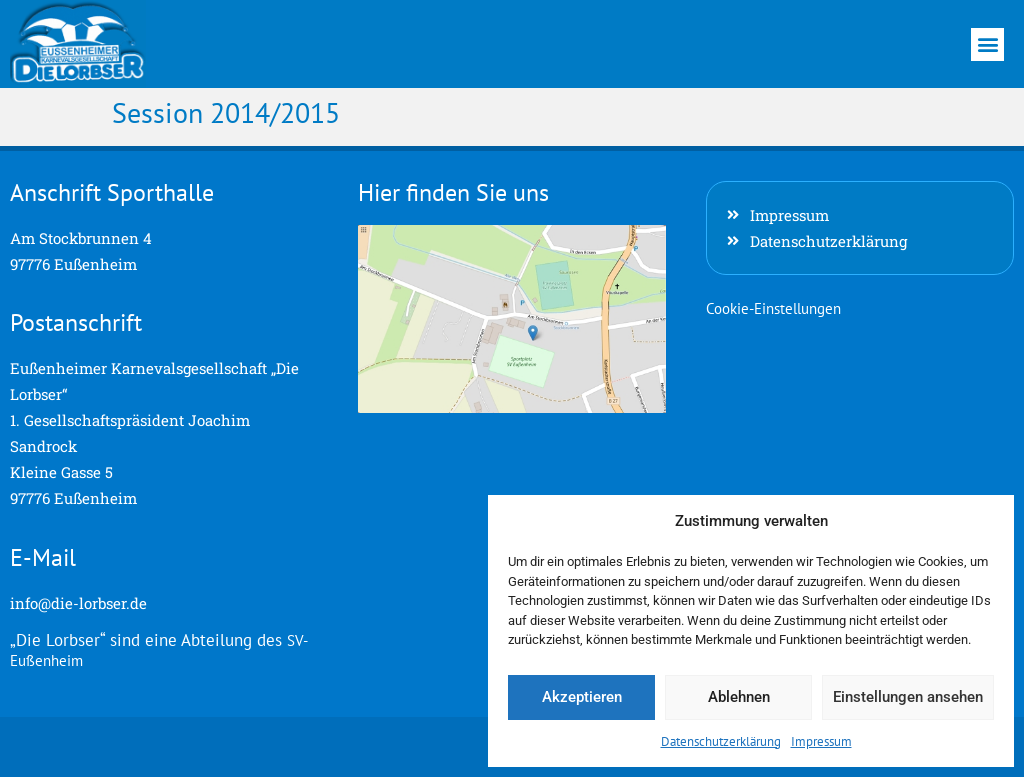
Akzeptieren (582, 697)
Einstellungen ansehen (908, 697)
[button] (987, 44)
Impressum (821, 741)
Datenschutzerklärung (721, 741)
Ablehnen (739, 697)
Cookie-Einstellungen (773, 308)
